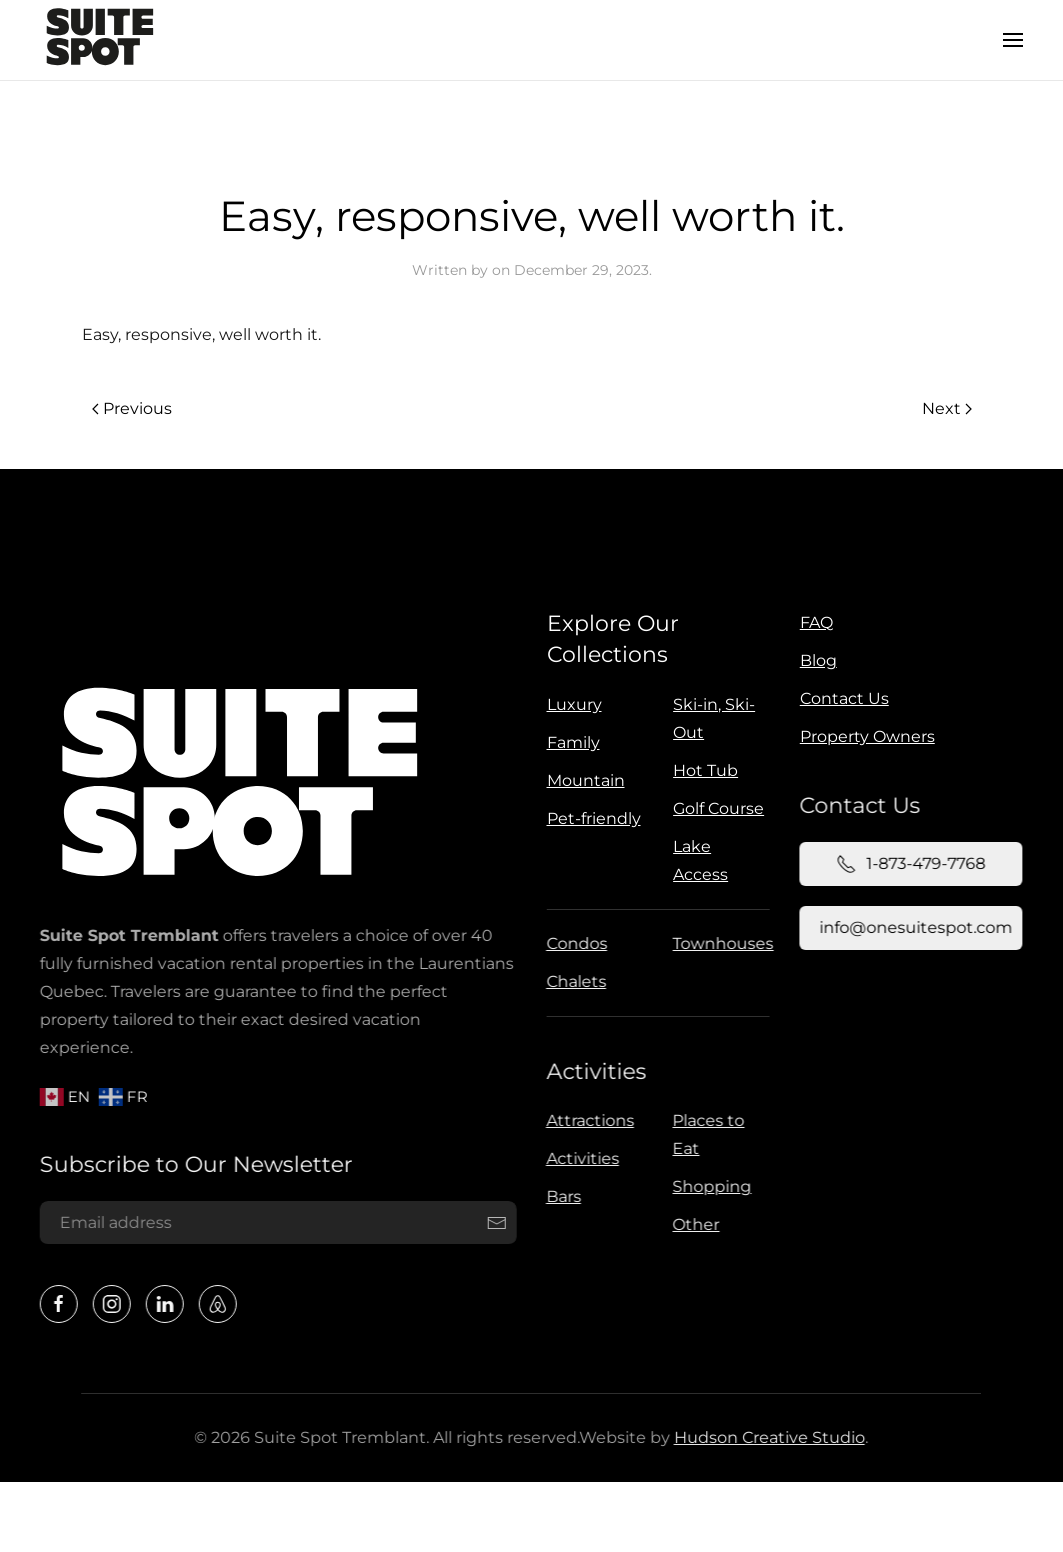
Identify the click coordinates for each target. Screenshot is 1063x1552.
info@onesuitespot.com (913, 927)
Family (573, 742)
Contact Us (844, 698)
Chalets (574, 981)
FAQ (816, 622)
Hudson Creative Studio (766, 1437)
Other (693, 1224)
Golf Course (718, 808)
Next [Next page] (947, 408)
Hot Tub (705, 770)
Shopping (709, 1186)
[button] (1013, 40)
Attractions (587, 1120)
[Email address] (276, 1223)
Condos (574, 943)
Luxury (574, 704)
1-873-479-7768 (908, 864)
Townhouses (720, 943)
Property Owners (867, 736)
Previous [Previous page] (132, 408)
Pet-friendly (594, 818)
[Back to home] (100, 40)
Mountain (586, 780)
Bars (560, 1196)
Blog (818, 660)
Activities (594, 1071)
